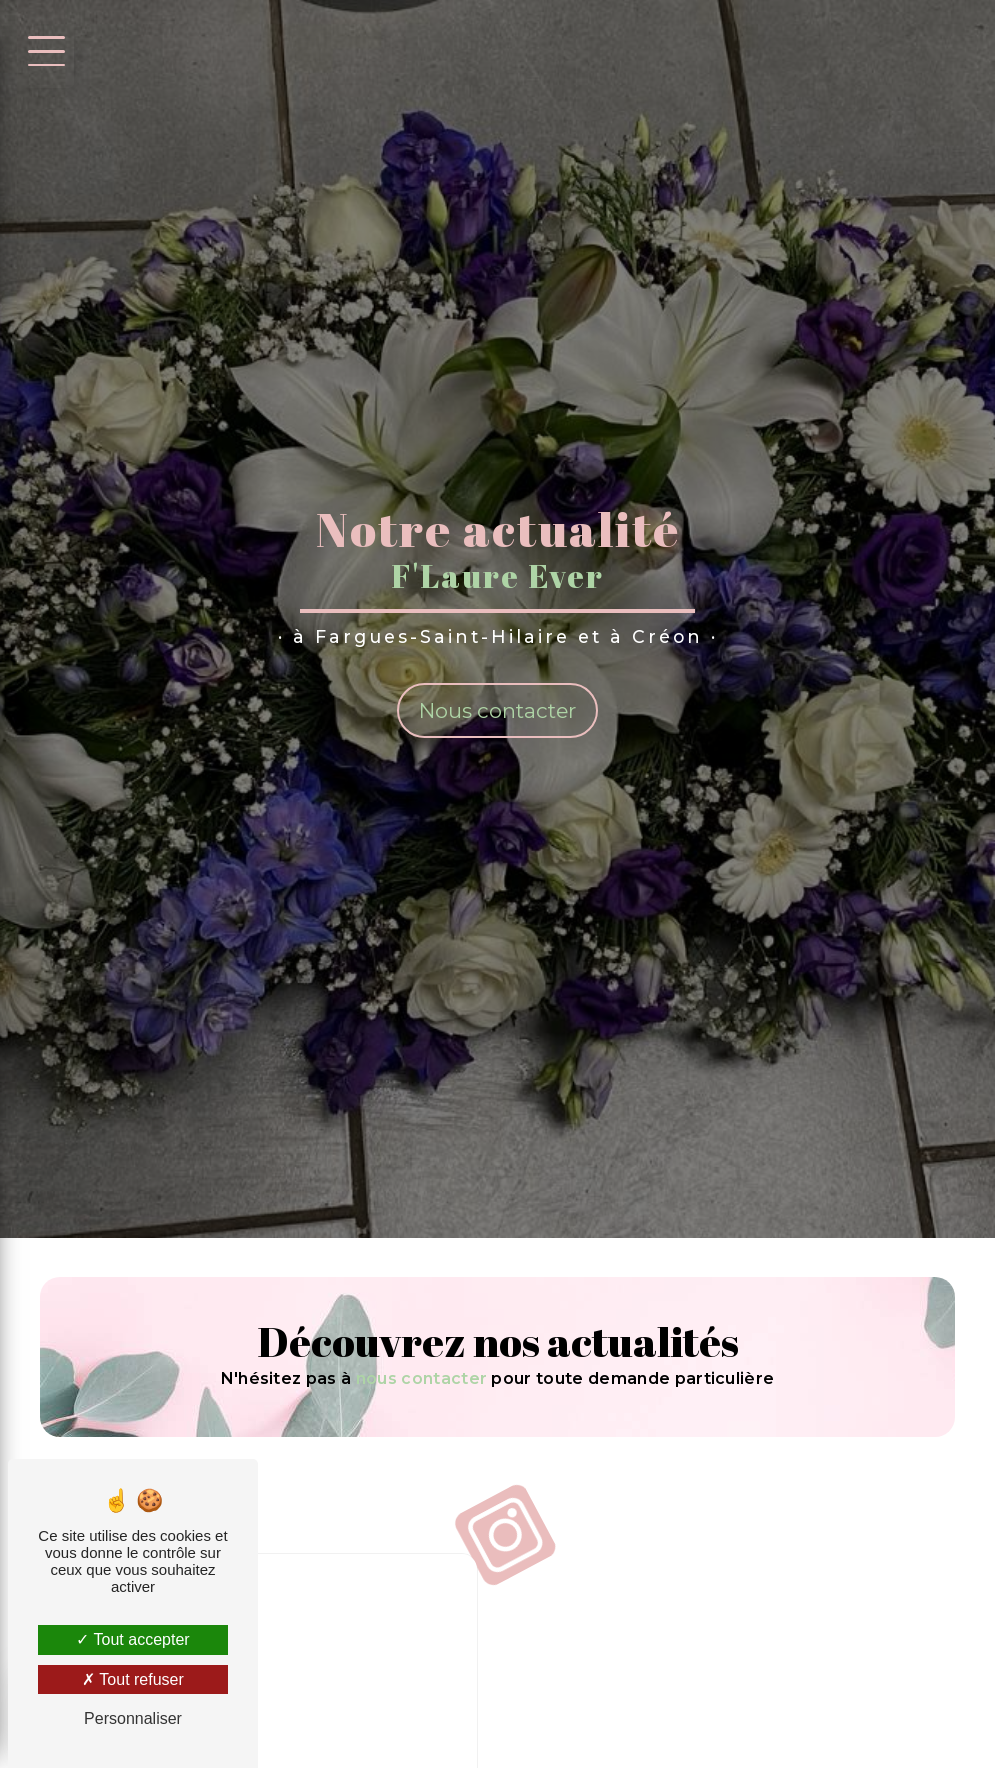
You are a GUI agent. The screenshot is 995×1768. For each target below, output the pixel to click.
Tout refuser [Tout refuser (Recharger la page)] (133, 1679)
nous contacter (421, 1378)
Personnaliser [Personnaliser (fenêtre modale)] (133, 1718)
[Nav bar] (43, 50)
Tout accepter (132, 1639)
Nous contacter (497, 710)
